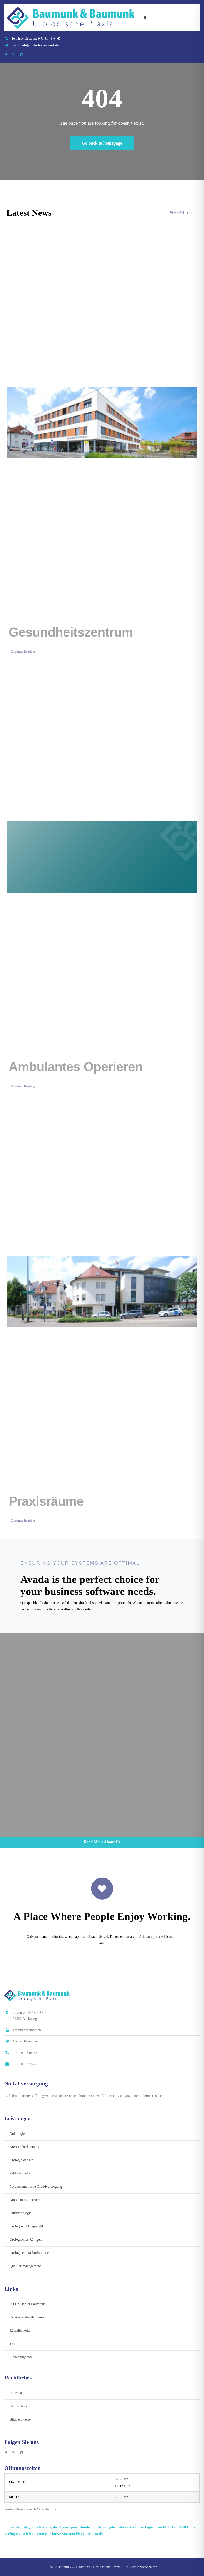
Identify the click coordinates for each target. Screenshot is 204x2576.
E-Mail (35, 45)
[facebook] (6, 54)
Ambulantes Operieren (75, 1067)
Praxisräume (46, 1501)
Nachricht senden (25, 2041)
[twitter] (14, 54)
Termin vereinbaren (27, 2030)
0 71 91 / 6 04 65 (25, 2053)
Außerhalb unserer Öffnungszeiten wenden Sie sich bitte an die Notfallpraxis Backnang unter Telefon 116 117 (83, 2096)
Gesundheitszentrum (71, 632)
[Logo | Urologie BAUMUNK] (71, 8)
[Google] (21, 54)
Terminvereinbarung (36, 38)
